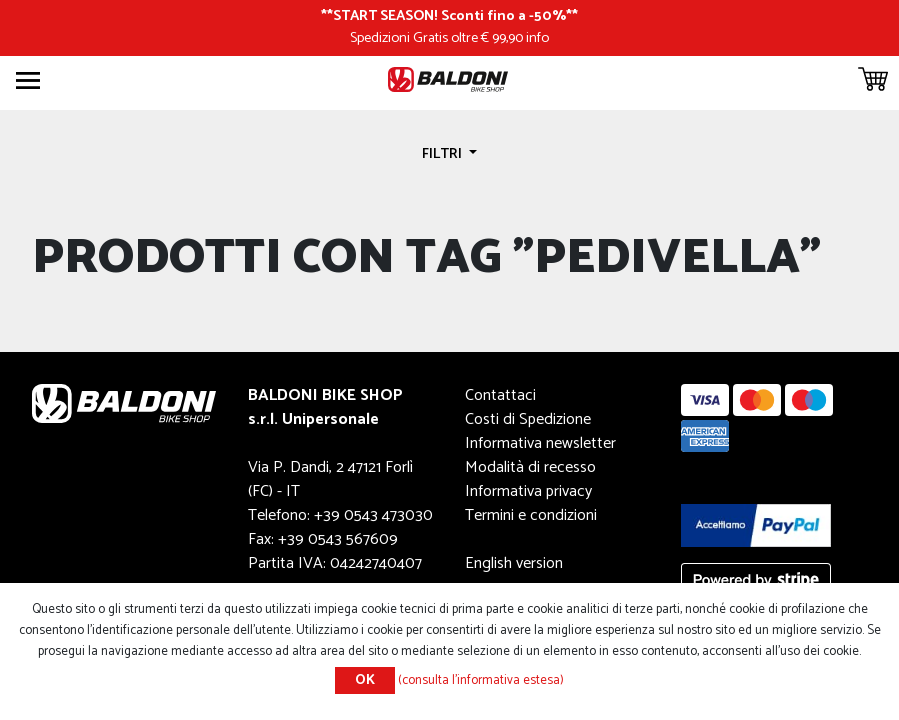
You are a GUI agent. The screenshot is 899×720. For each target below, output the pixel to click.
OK (365, 680)
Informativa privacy (528, 491)
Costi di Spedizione (528, 419)
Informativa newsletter (540, 443)
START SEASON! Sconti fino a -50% (449, 16)
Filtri (443, 154)
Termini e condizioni (531, 515)
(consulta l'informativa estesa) (481, 680)
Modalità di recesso (530, 467)
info (537, 38)
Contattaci (500, 395)
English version (514, 563)
